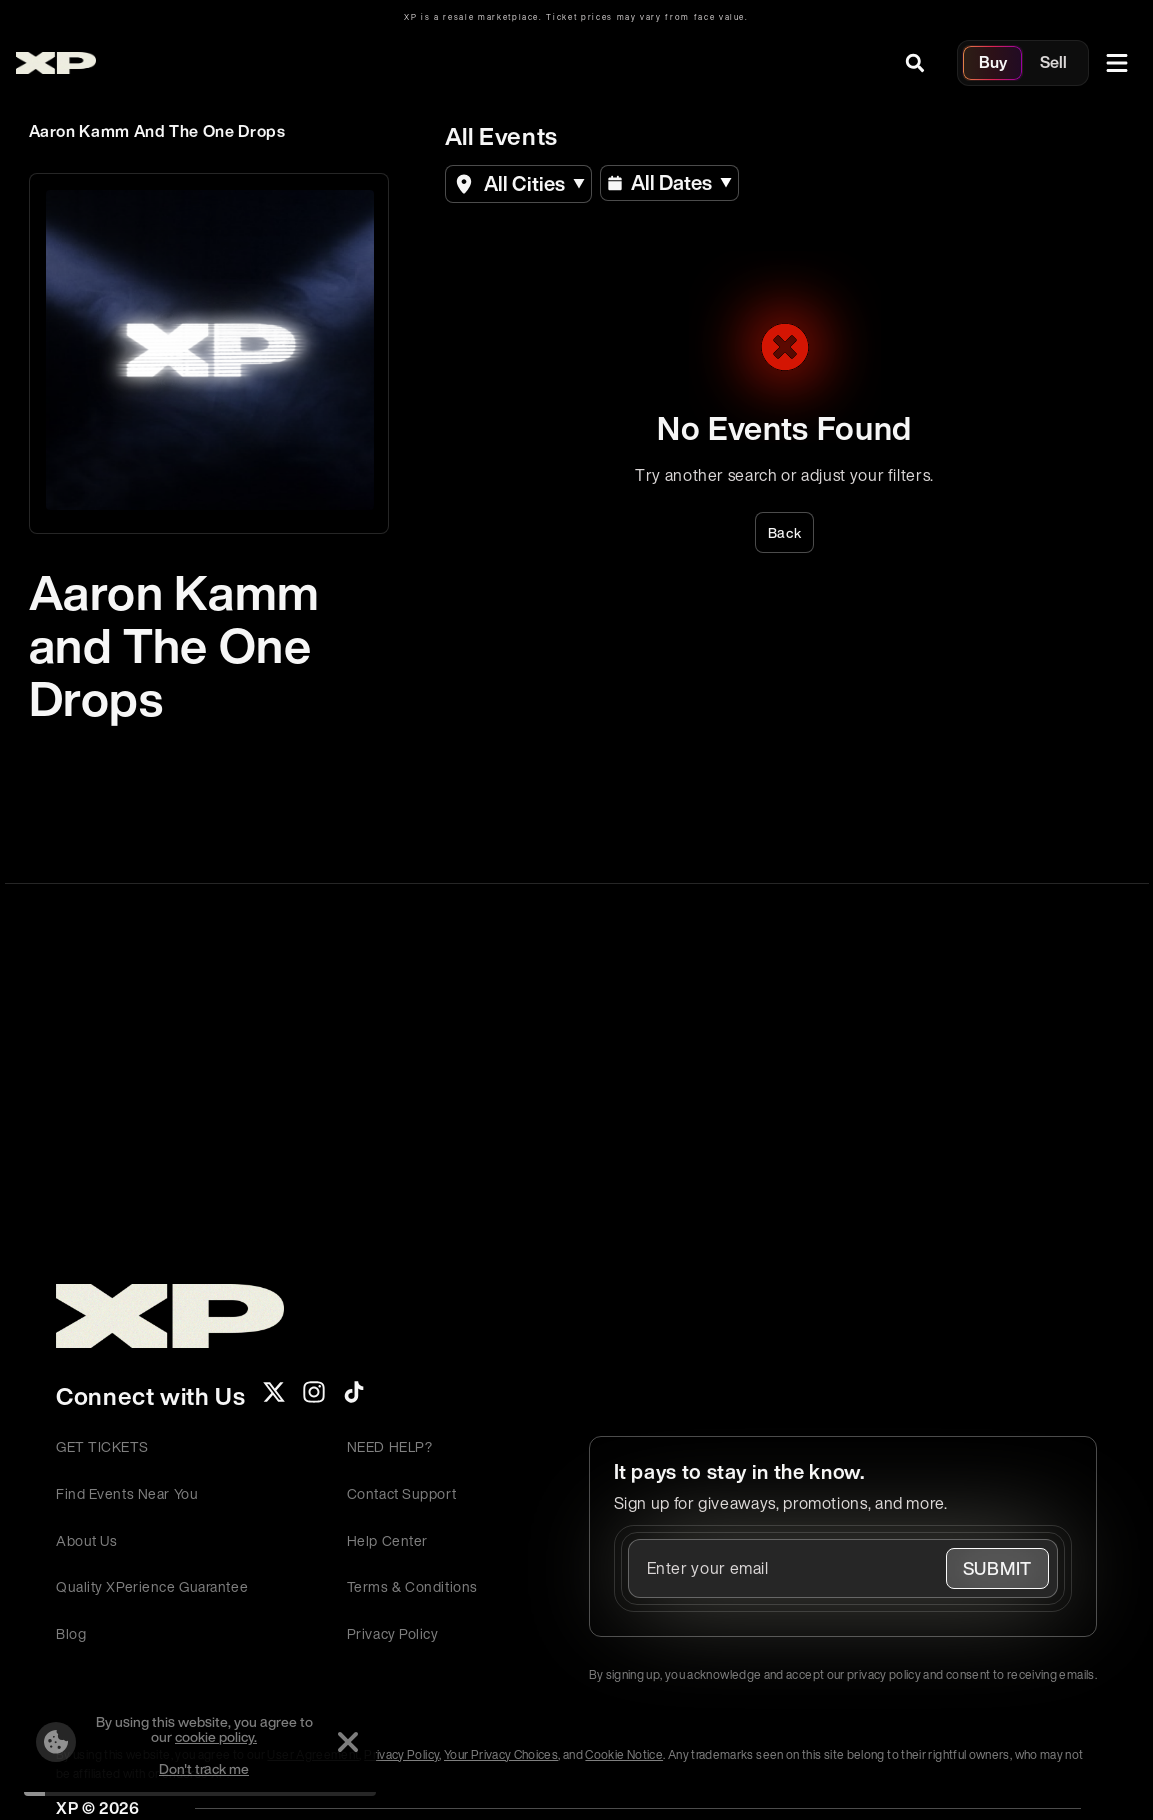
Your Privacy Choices (501, 1754)
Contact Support (401, 1493)
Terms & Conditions (412, 1586)
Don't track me (204, 1768)
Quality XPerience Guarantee (152, 1586)
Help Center (387, 1540)
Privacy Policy (393, 1633)
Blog (71, 1633)
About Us (86, 1540)
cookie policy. (216, 1736)
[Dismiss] (348, 1742)
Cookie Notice (624, 1754)
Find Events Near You (127, 1493)
